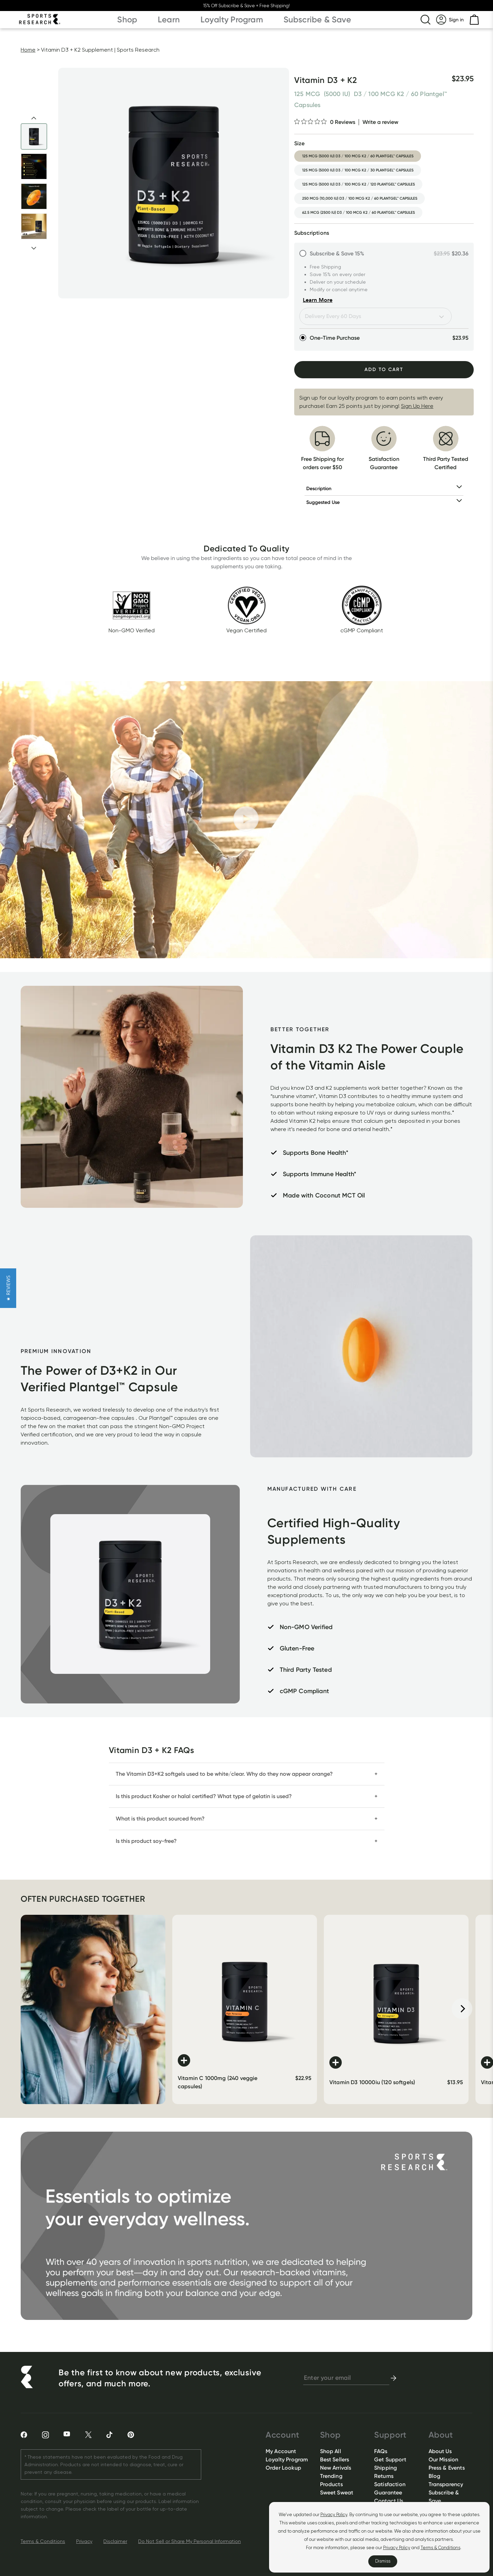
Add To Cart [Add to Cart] (383, 369)
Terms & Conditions (440, 2547)
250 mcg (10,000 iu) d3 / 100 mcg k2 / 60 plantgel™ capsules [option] (359, 198)
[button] (8, 1288)
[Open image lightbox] (173, 183)
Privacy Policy (333, 2514)
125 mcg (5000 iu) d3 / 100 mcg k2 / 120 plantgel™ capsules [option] (358, 184)
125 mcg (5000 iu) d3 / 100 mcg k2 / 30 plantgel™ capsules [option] (357, 170)
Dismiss (382, 2561)
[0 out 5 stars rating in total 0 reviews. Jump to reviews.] (324, 122)
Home (28, 49)
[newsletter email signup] (346, 2378)
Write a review (380, 122)
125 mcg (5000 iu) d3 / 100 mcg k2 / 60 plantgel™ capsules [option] (357, 156)
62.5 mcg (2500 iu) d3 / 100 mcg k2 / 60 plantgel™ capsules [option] (358, 212)
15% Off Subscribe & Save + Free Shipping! (246, 5)
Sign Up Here (417, 406)
